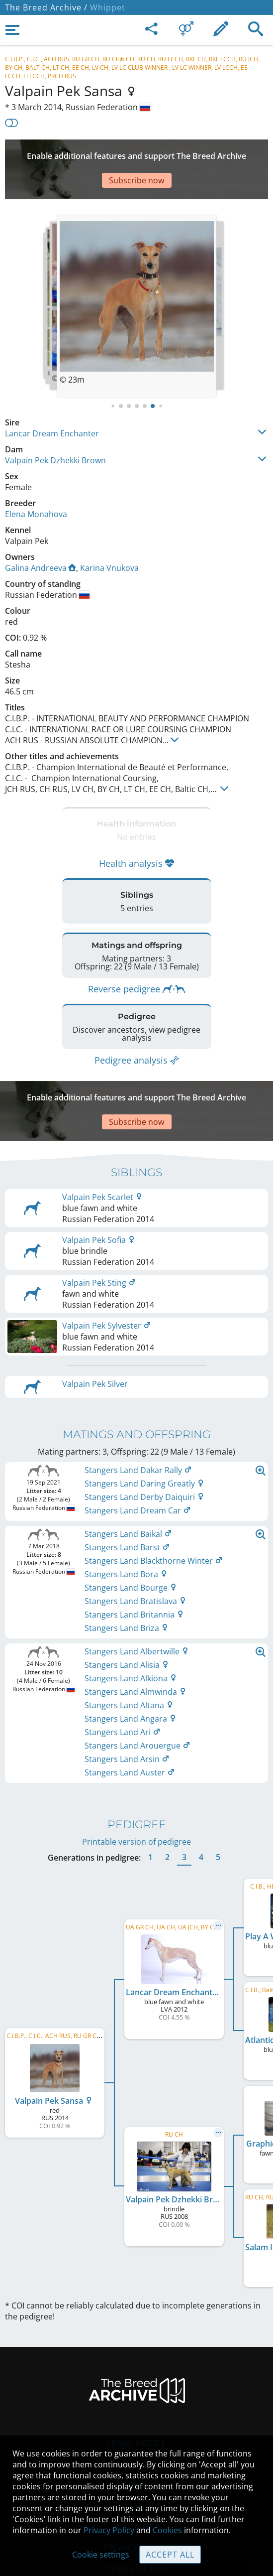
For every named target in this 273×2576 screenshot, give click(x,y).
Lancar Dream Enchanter (52, 403)
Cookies (167, 2530)
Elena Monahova (36, 484)
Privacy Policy (109, 2530)
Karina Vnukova (109, 538)
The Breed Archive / (46, 7)
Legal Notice (136, 2393)
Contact (136, 2414)
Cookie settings (100, 2554)
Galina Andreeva (40, 538)
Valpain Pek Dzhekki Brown (55, 430)
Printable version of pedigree (136, 1791)
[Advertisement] (136, 154)
